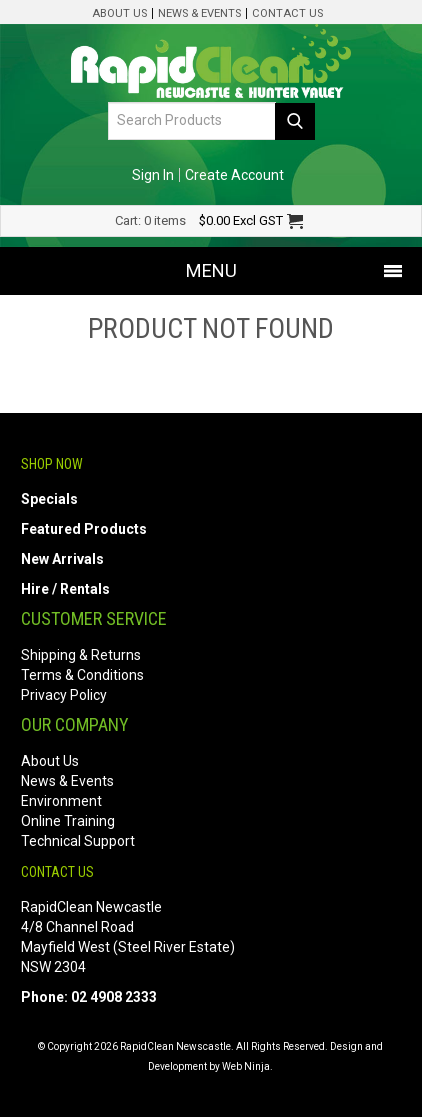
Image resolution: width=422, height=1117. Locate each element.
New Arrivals (62, 559)
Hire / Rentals (65, 589)
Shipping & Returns (81, 655)
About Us (119, 13)
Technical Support (78, 841)
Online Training (68, 821)
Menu (211, 270)
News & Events (199, 13)
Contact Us (287, 13)
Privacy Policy (64, 695)
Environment (61, 801)
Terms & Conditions (82, 675)
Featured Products (84, 529)
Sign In (153, 175)
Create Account (234, 175)
